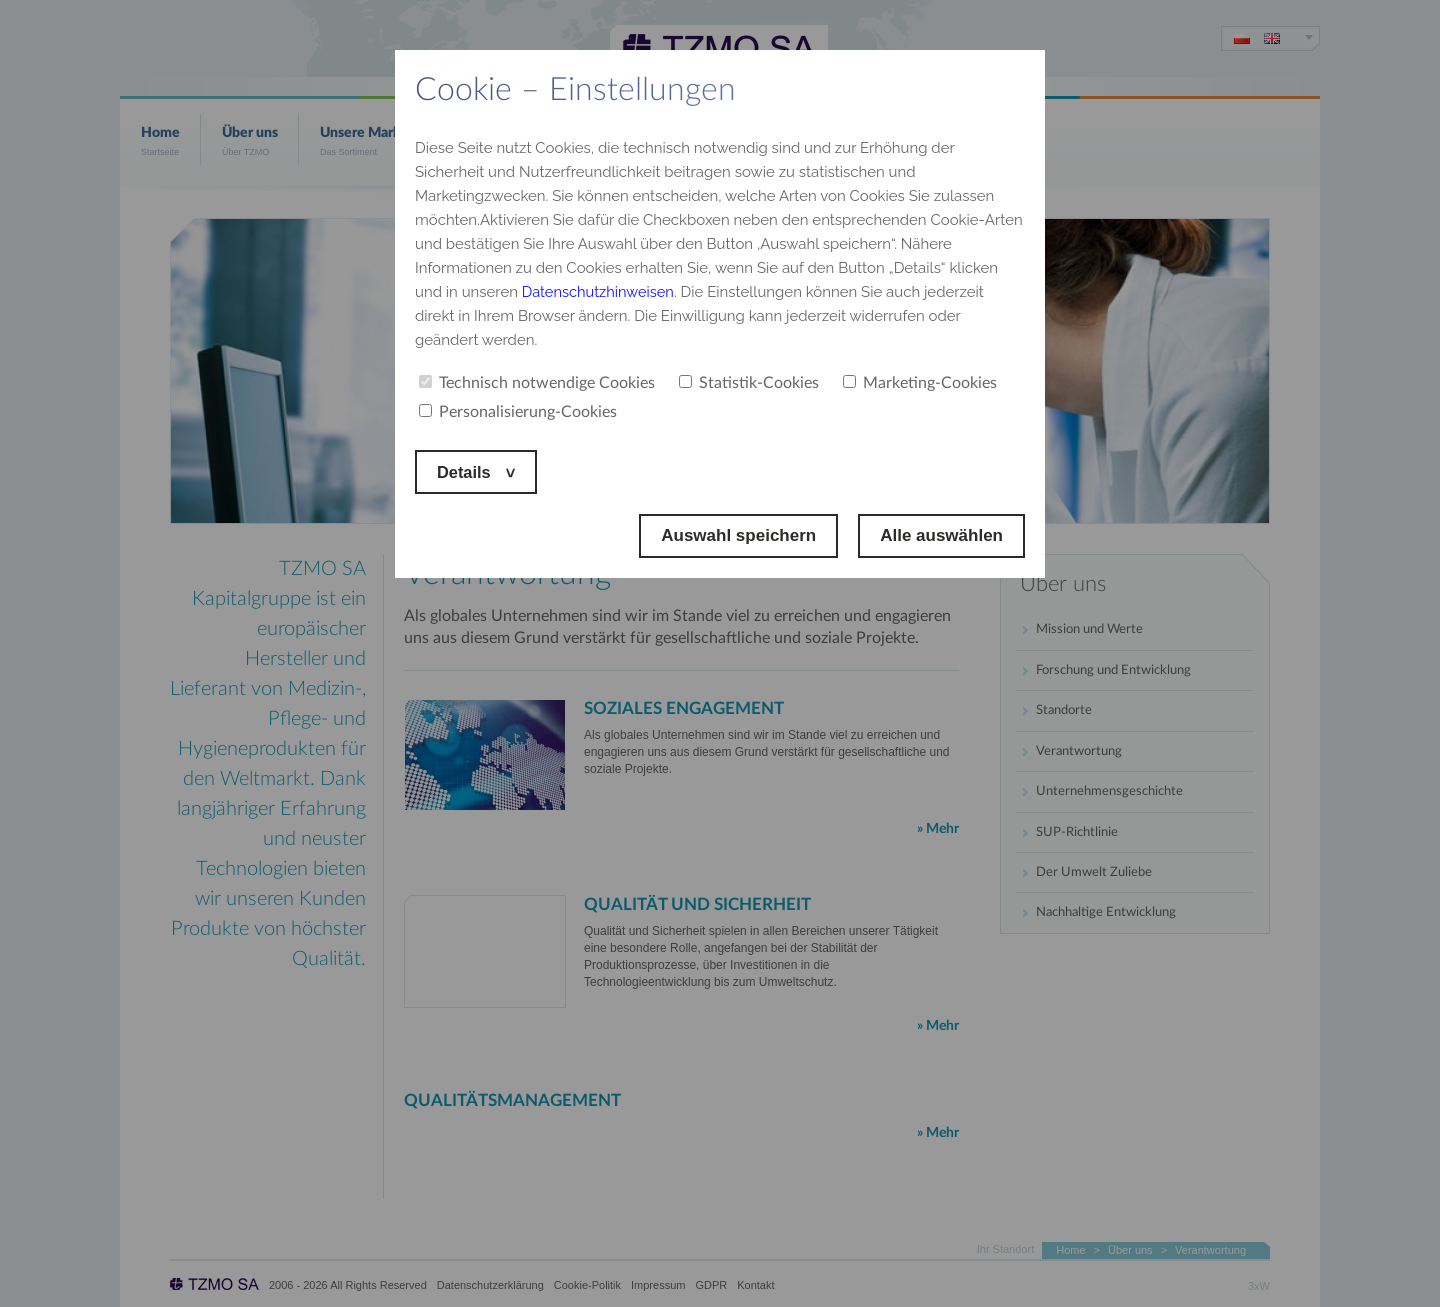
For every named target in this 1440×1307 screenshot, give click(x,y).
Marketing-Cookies (920, 383)
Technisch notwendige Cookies (537, 383)
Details (467, 471)
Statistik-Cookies (749, 383)
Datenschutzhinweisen (600, 292)
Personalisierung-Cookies (518, 412)
